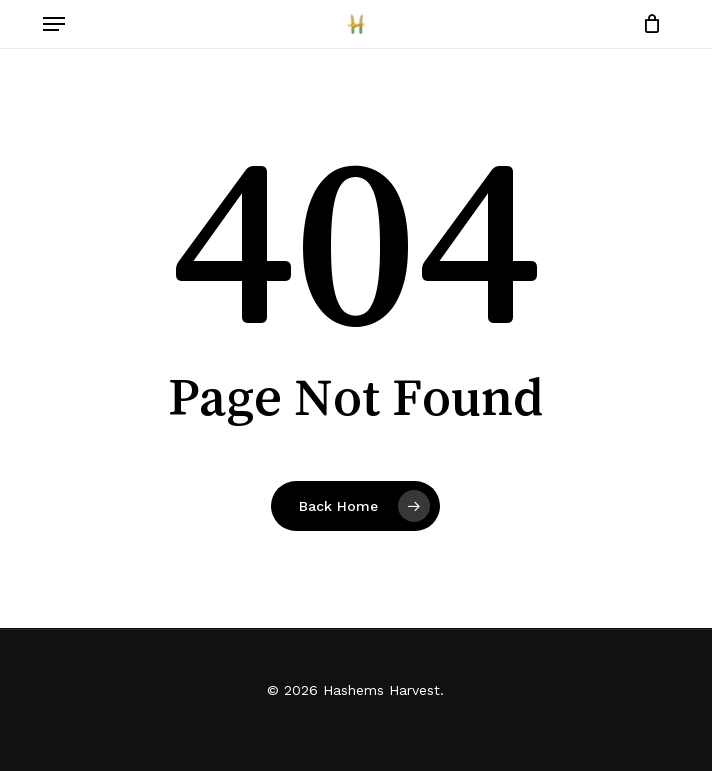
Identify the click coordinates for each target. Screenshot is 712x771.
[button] (54, 24)
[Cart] (646, 24)
